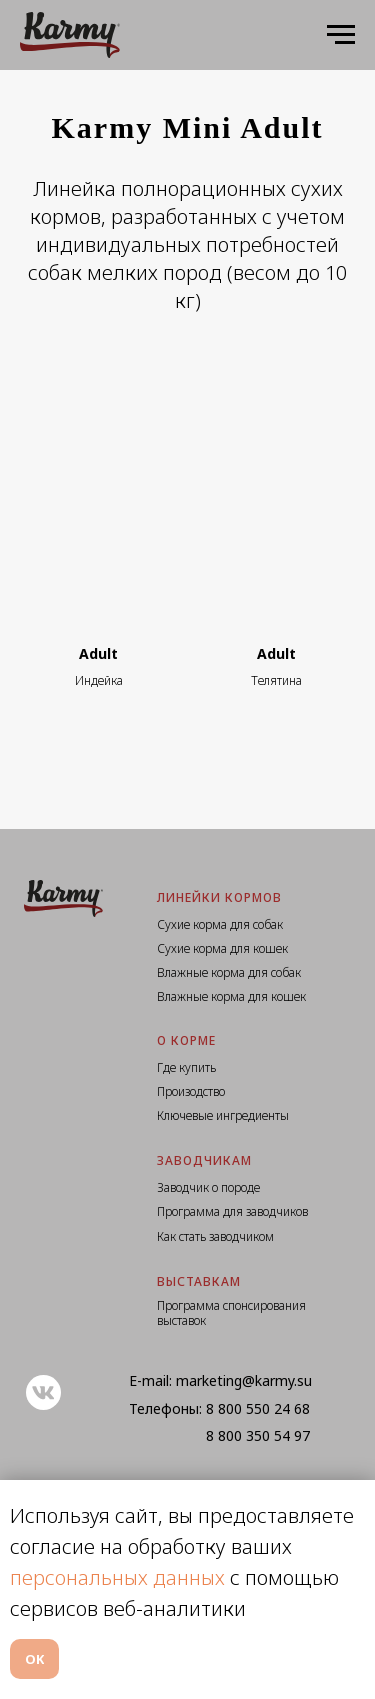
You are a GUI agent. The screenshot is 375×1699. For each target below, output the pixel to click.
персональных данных (117, 1577)
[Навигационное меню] (341, 35)
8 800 (226, 1408)
